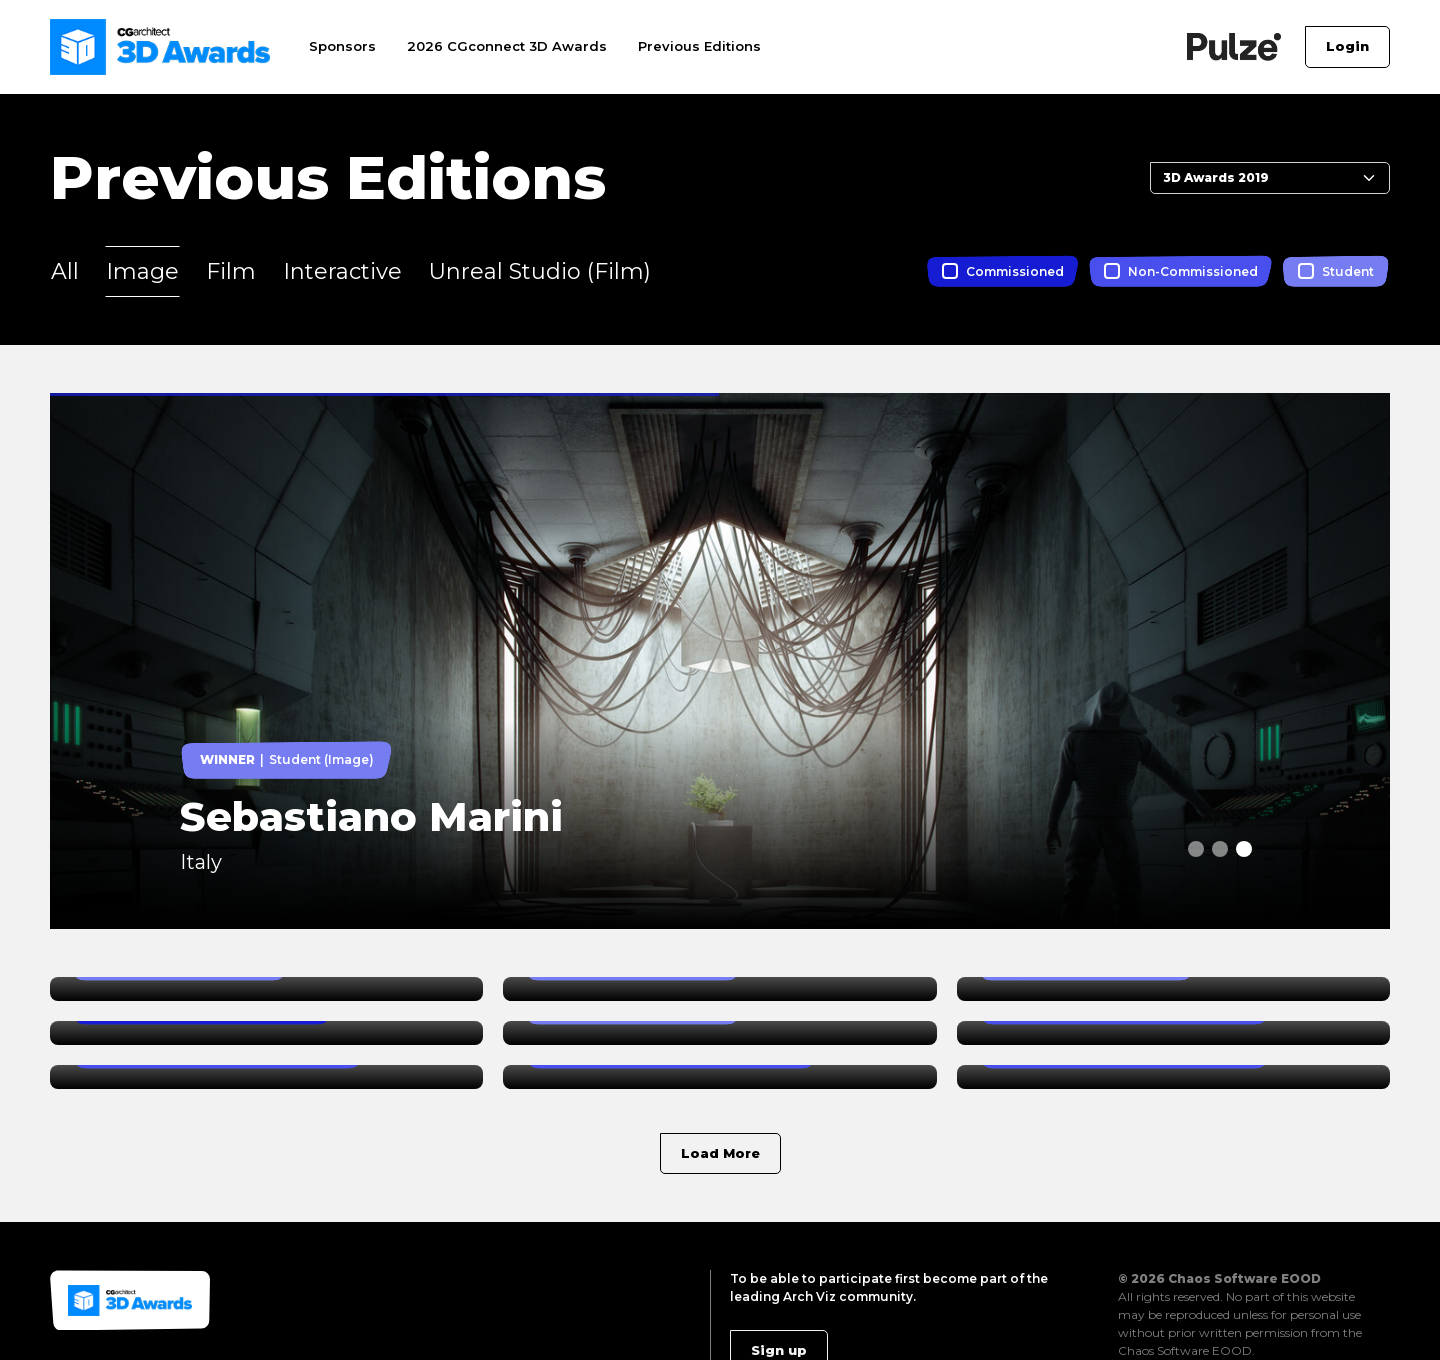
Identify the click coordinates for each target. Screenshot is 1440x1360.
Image (142, 271)
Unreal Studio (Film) (540, 271)
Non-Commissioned (1193, 271)
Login (1347, 46)
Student (1348, 271)
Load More (720, 1153)
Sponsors (342, 46)
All (65, 271)
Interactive (342, 271)
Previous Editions (699, 46)
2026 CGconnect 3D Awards (507, 46)
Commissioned (1015, 271)
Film (231, 271)
